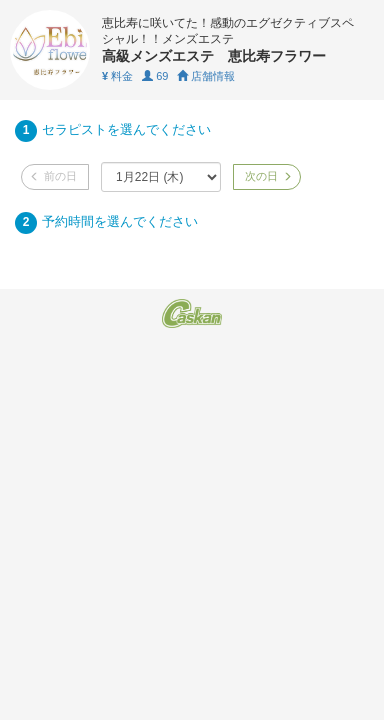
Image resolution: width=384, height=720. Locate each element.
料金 (117, 76)
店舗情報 (206, 76)
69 (155, 76)
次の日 (267, 176)
